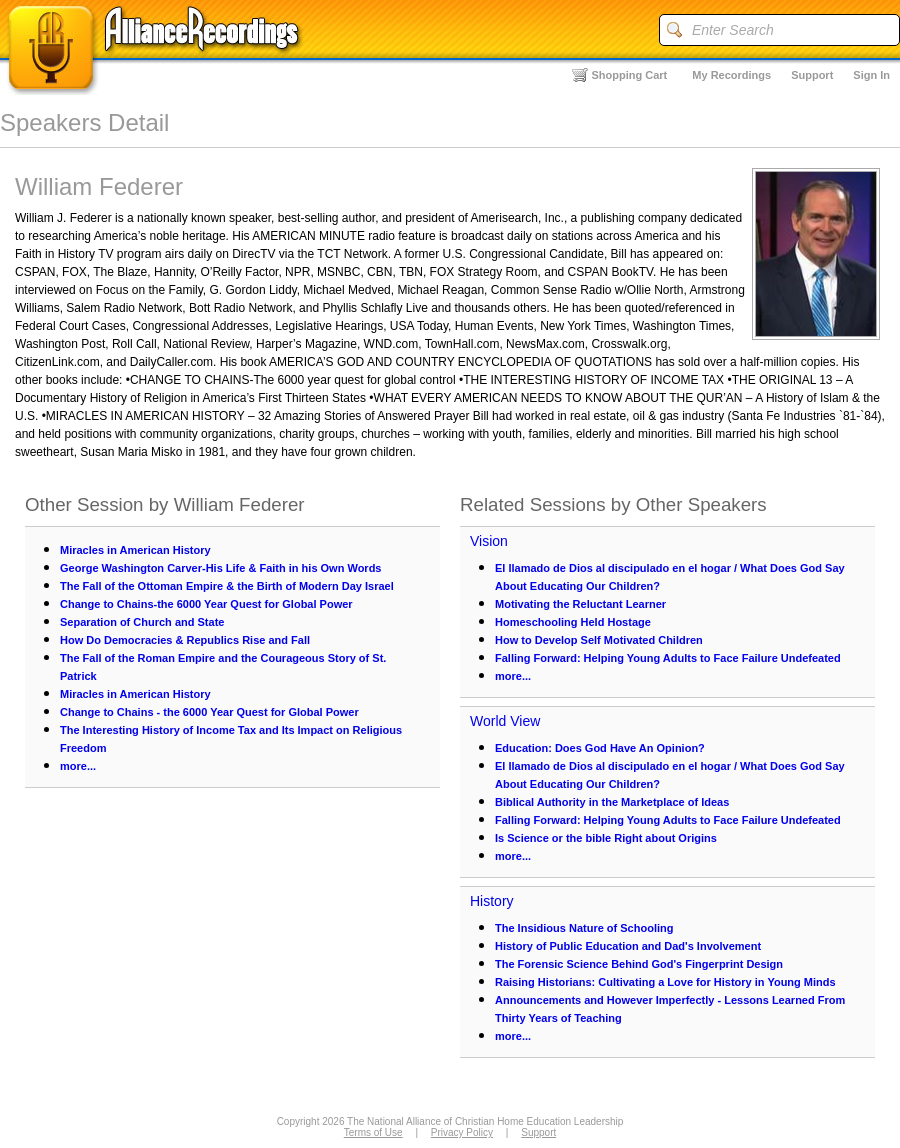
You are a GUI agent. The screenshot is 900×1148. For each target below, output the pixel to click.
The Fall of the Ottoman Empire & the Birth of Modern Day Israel (227, 586)
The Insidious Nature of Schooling (584, 928)
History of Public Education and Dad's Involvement (628, 946)
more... (78, 766)
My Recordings (731, 75)
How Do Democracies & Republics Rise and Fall (185, 640)
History (492, 901)
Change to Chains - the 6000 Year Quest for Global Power (209, 712)
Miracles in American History (135, 550)
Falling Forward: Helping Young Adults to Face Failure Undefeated (668, 658)
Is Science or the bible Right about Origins (606, 838)
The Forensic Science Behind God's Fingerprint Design (639, 964)
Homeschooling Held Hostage (573, 622)
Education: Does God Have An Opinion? (600, 748)
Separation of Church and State (142, 622)
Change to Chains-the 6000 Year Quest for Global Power (206, 604)
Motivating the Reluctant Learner (580, 604)
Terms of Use (373, 1132)
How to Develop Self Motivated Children (599, 640)
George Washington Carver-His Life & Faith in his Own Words (220, 568)
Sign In (871, 75)
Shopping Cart (630, 75)
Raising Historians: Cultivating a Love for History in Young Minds (665, 982)
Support (812, 75)
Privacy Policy (462, 1132)
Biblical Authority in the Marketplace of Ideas (612, 802)
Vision (489, 541)
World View (505, 721)
